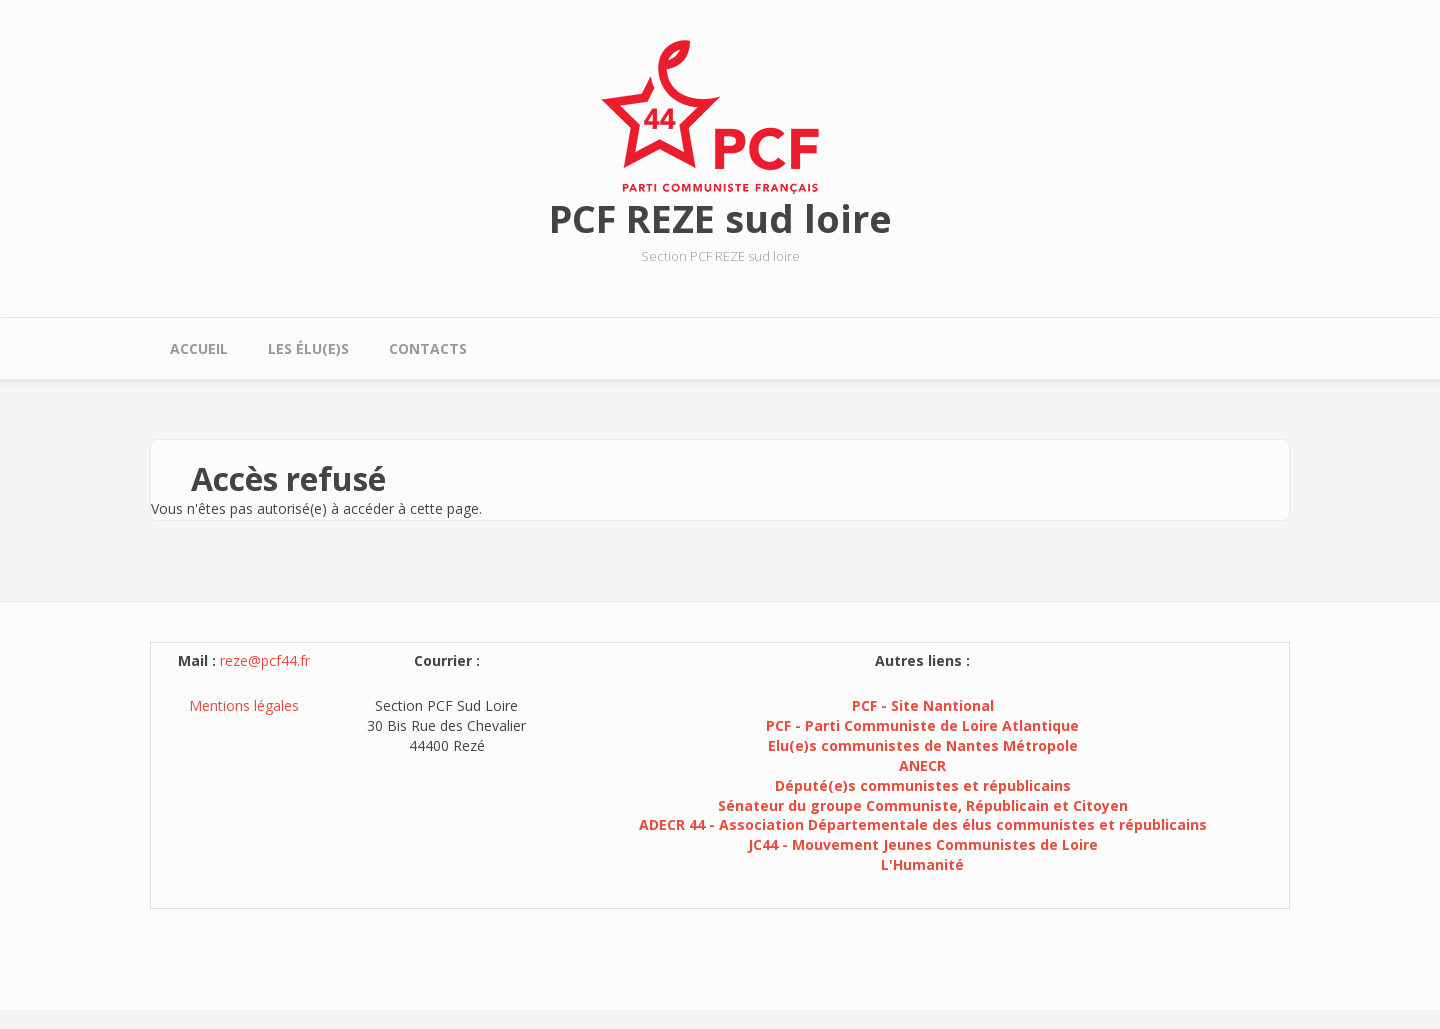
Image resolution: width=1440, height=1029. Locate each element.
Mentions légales (244, 705)
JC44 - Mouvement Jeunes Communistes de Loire (923, 844)
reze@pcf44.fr (265, 660)
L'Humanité (922, 864)
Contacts (428, 348)
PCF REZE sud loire (720, 218)
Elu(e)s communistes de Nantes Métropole (923, 745)
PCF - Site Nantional (923, 705)
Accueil (199, 348)
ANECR (922, 765)
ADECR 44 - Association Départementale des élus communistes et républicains (923, 824)
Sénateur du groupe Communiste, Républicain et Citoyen (923, 805)
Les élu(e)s (308, 348)
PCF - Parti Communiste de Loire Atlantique (922, 725)
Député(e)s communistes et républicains (923, 785)
